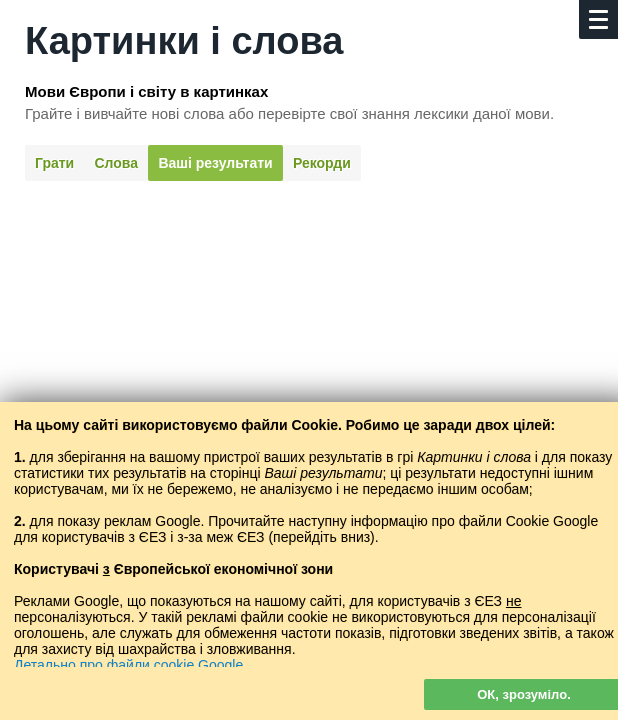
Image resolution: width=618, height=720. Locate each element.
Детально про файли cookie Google (128, 665)
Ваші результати (215, 163)
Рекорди (322, 163)
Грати (54, 163)
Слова (117, 163)
